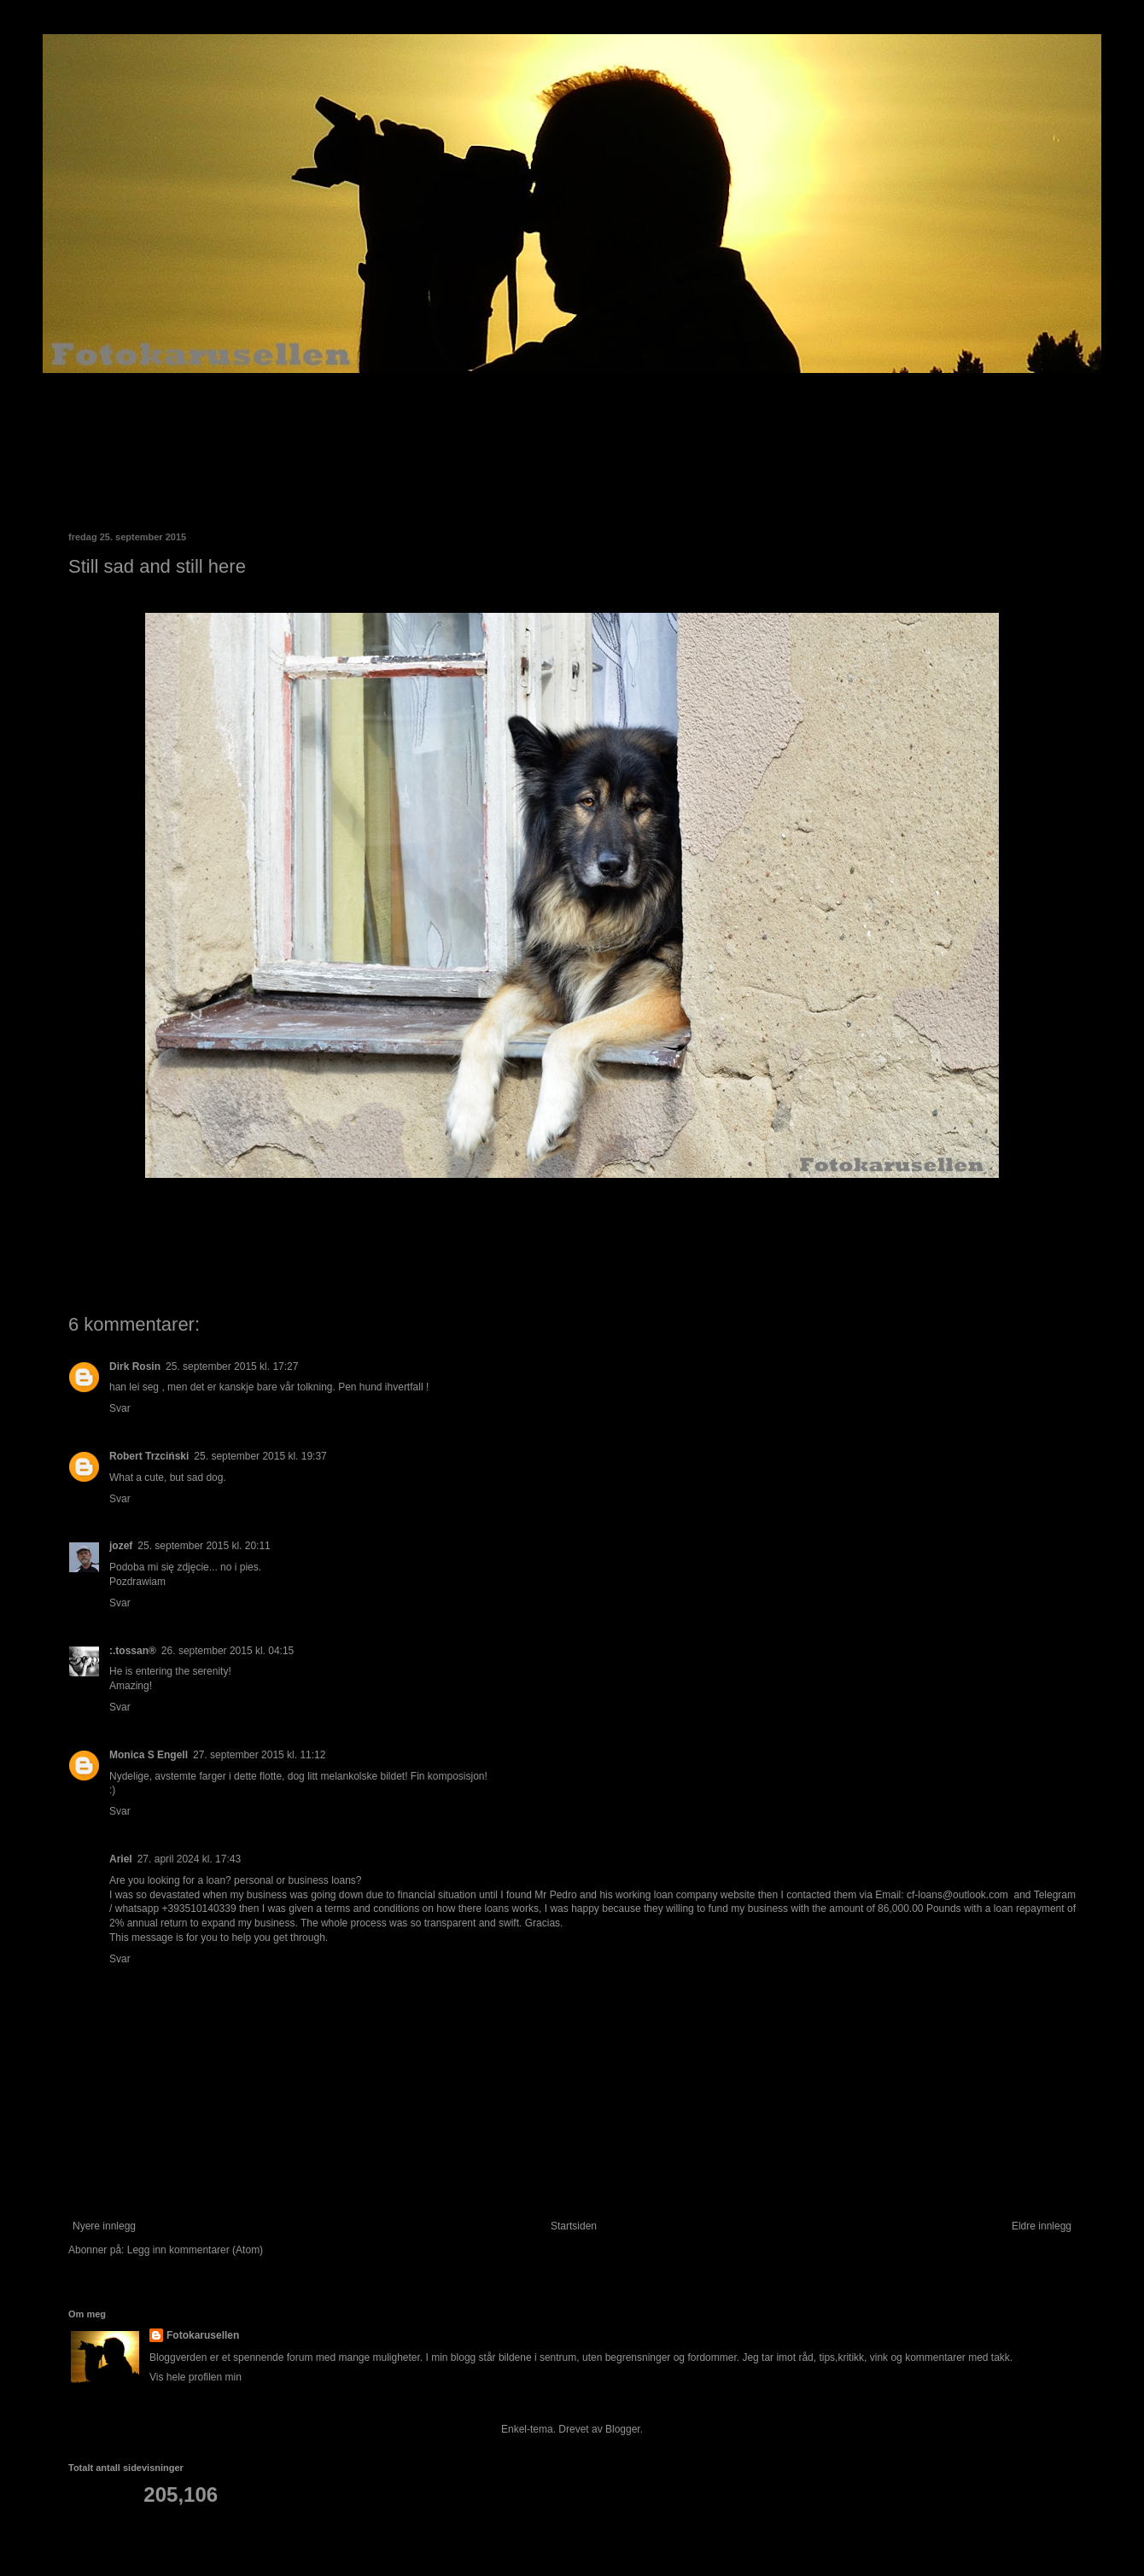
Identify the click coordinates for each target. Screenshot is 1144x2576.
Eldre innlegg (1041, 2226)
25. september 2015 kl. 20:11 (203, 1546)
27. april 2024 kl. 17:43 (189, 1859)
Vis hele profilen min (195, 2377)
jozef (120, 1546)
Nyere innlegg (104, 2226)
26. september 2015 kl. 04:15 (227, 1651)
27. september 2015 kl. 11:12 (259, 1755)
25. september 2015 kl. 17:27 (232, 1367)
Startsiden (574, 2226)
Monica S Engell (148, 1755)
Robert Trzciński (149, 1456)
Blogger (622, 2429)
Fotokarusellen (202, 2335)
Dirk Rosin (135, 1367)
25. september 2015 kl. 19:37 (260, 1456)
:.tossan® (132, 1651)
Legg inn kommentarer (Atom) (195, 2250)
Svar (120, 1408)
